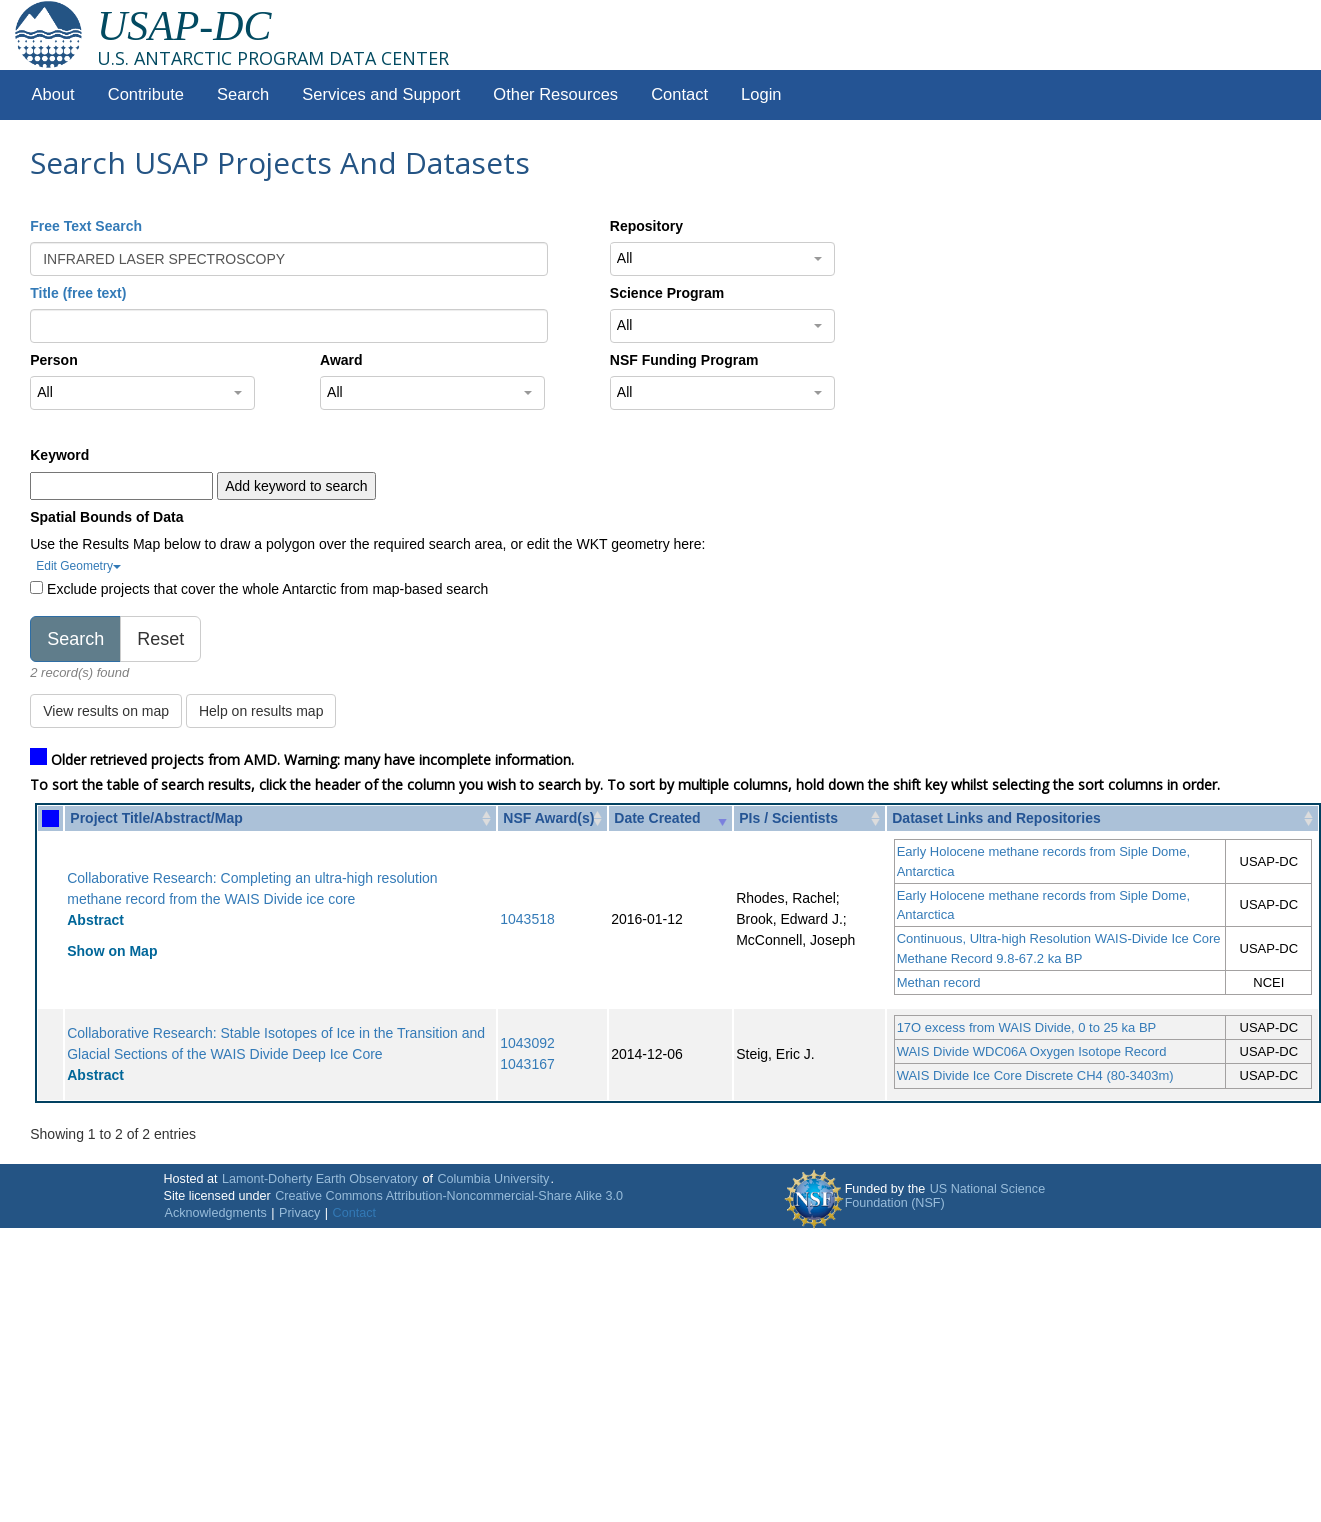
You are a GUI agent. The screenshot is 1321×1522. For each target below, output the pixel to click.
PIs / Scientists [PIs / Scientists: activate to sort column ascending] (788, 818)
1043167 (527, 1064)
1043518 (527, 919)
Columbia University (493, 1179)
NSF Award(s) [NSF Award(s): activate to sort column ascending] (548, 818)
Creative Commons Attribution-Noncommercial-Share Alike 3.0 (449, 1196)
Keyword (59, 455)
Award (341, 360)
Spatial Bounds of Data (106, 517)
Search (243, 94)
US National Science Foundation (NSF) (945, 1196)
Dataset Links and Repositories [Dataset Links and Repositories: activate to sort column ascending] (996, 818)
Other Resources (555, 94)
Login (761, 94)
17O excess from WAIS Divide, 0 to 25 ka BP (1027, 1027)
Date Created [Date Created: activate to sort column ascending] (657, 818)
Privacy (299, 1213)
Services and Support (381, 94)
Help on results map (261, 711)
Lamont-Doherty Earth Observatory (320, 1179)
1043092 (527, 1043)
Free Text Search (86, 226)
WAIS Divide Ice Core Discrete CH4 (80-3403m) (1035, 1075)
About (53, 94)
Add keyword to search (296, 486)
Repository (646, 226)
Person (53, 360)
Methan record (939, 982)
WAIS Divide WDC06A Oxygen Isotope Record (1032, 1051)
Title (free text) (78, 293)
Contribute (146, 94)
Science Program (667, 293)
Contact (679, 94)
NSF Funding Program (684, 360)
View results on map (106, 711)
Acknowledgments (216, 1213)
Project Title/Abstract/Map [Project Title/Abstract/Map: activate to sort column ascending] (156, 818)
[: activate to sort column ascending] (50, 818)
